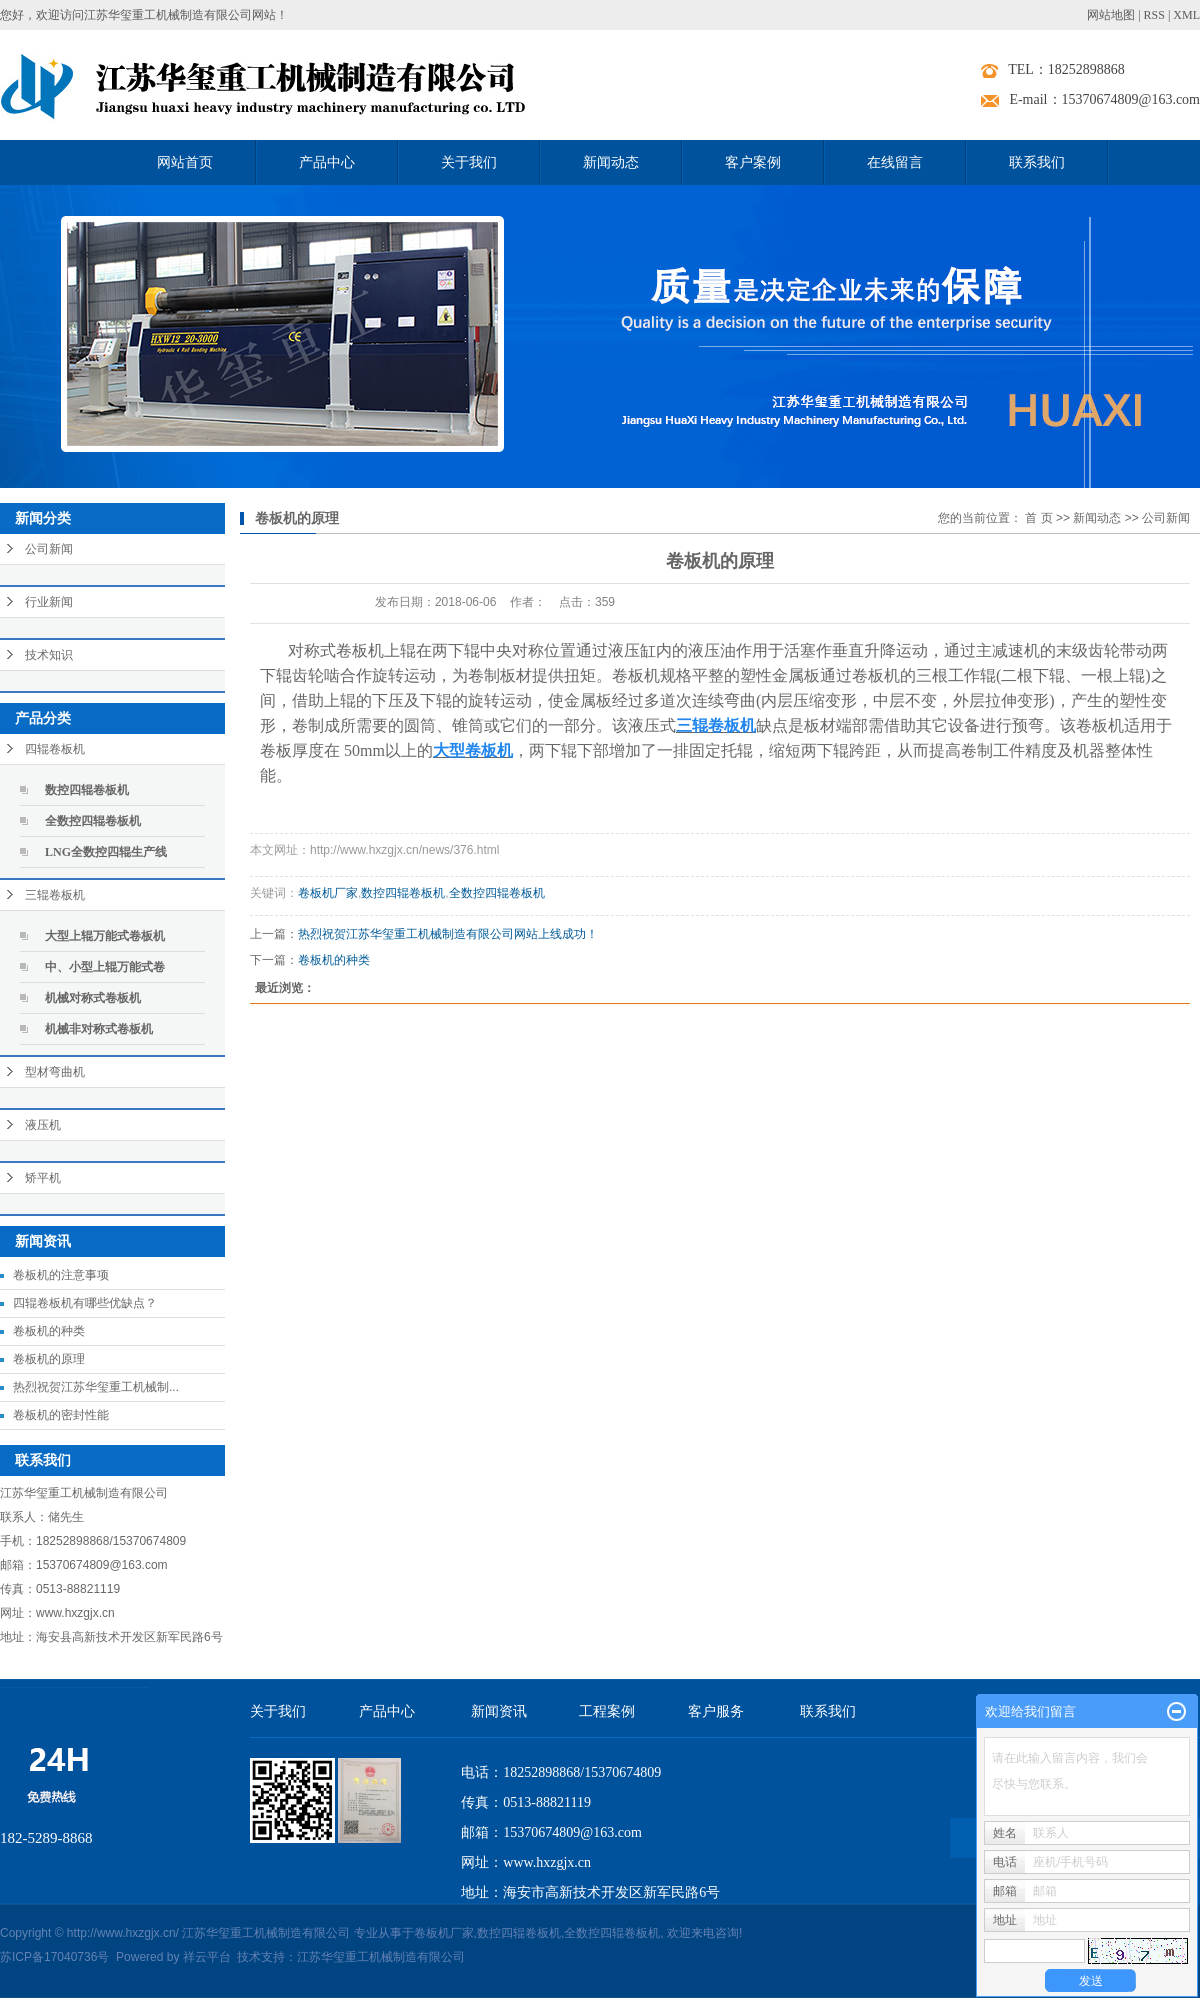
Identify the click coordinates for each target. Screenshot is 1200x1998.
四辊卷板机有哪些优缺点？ (85, 1303)
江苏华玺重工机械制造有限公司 (381, 1957)
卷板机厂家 (328, 893)
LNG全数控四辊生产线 (106, 852)
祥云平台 (207, 1957)
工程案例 (607, 1711)
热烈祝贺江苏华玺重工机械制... (96, 1387)
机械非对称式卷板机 (99, 1029)
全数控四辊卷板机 (93, 821)
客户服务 (716, 1711)
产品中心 (327, 162)
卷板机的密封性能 (61, 1415)
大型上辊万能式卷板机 (105, 936)
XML (1186, 15)
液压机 (43, 1125)
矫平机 (43, 1178)
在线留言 (895, 162)
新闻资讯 (499, 1711)
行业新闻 (49, 602)
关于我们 (469, 162)
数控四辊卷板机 (87, 790)
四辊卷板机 (55, 749)
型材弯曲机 (55, 1072)
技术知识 (49, 655)
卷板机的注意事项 (61, 1275)
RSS (1154, 15)
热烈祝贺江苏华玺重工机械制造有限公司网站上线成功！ (448, 934)
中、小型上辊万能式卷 (105, 967)
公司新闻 (49, 549)
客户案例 (753, 162)
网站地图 (1111, 15)
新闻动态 (611, 162)
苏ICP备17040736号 (54, 1957)
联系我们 (1037, 162)
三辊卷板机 (55, 895)
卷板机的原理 (49, 1359)
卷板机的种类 (49, 1331)
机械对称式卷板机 (93, 998)
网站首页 (185, 162)
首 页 (1038, 518)
